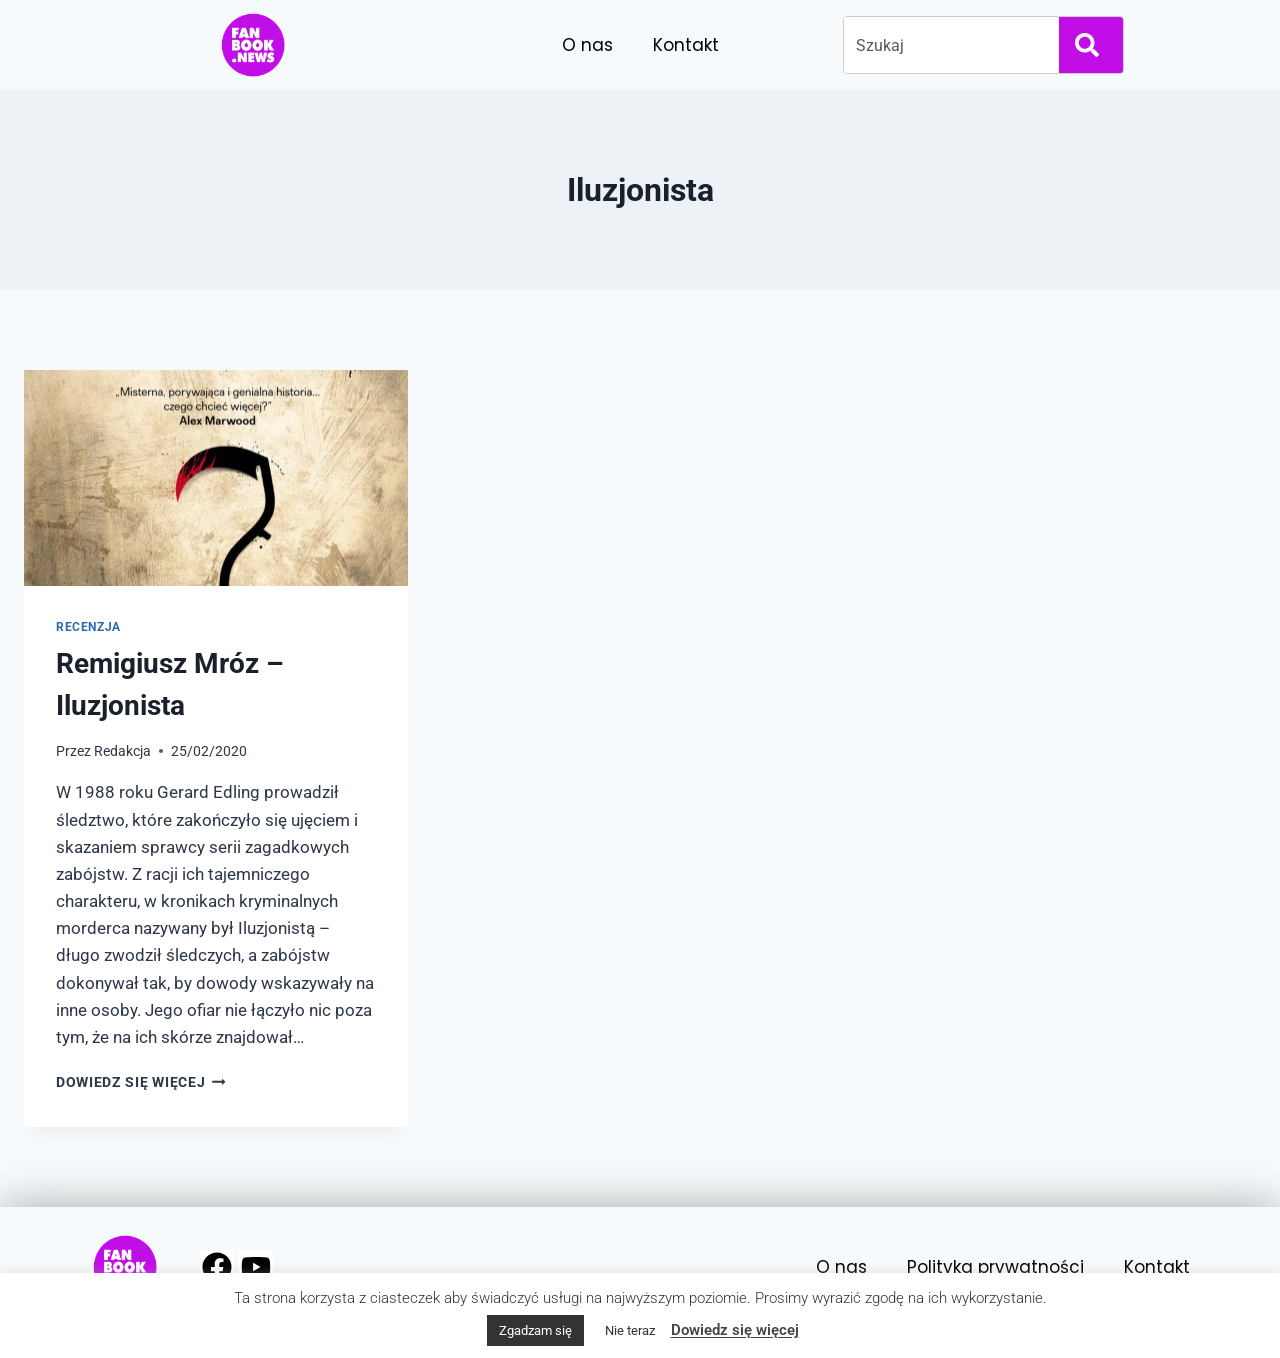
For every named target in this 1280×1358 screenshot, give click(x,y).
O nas (587, 45)
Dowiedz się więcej (141, 1082)
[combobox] (947, 45)
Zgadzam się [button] (535, 1330)
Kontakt (686, 45)
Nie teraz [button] (630, 1330)
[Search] (1091, 45)
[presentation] (216, 478)
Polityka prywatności (995, 1267)
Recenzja (88, 627)
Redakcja (122, 751)
